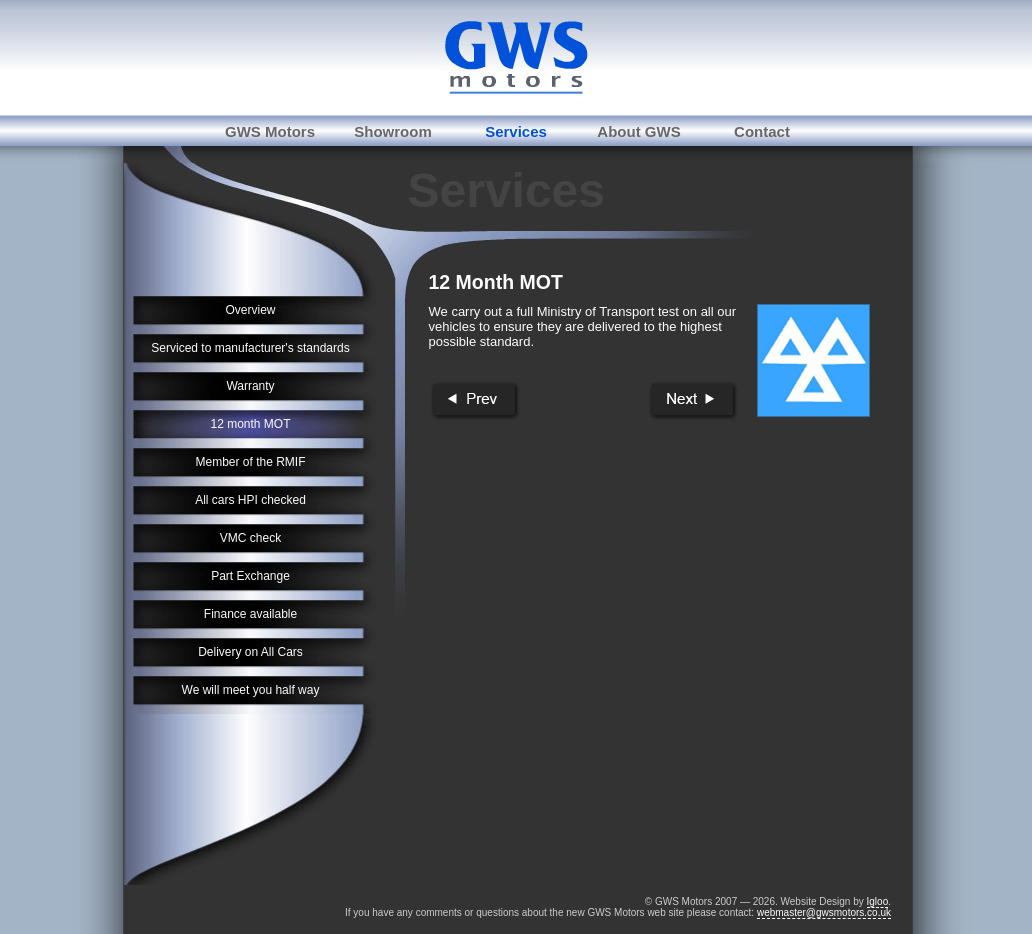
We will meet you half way (251, 690)
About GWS (638, 131)
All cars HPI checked (250, 500)
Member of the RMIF (250, 462)
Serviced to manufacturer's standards (250, 348)
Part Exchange (250, 576)
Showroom (393, 131)
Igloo (878, 901)
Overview (250, 310)
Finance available (250, 614)
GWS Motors (270, 131)
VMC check (250, 538)
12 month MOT (250, 424)
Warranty (250, 386)
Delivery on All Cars (250, 652)
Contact (762, 131)
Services (516, 131)
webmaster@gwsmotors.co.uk (824, 912)
